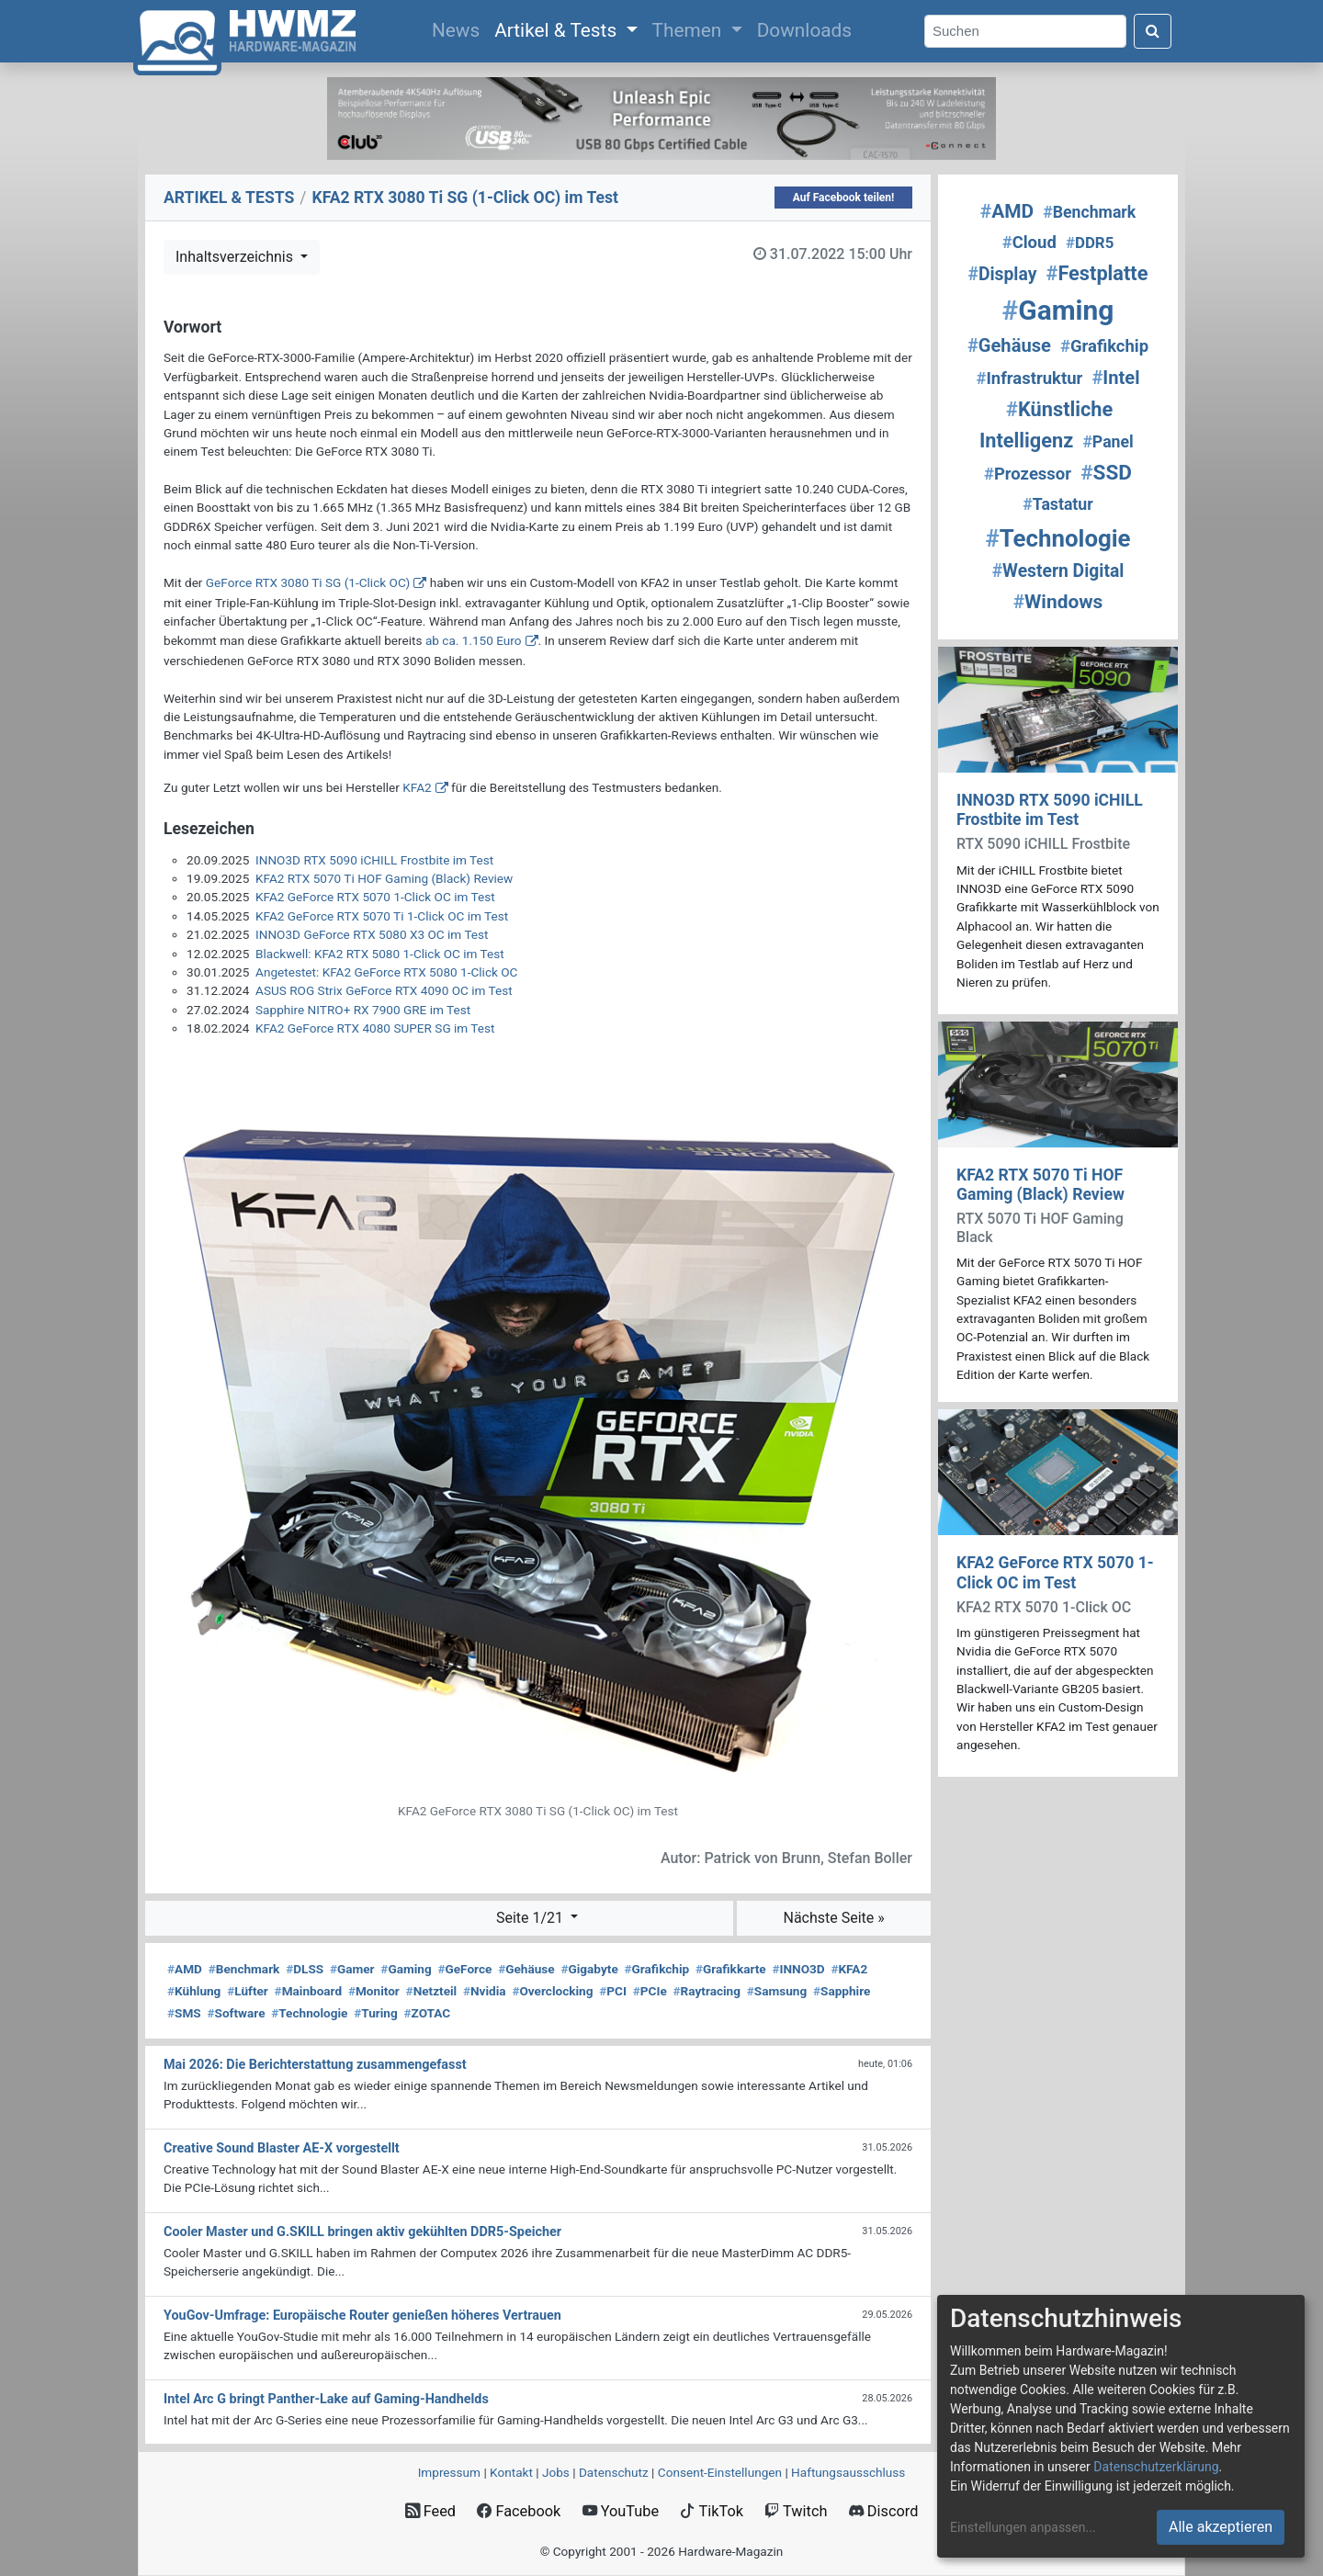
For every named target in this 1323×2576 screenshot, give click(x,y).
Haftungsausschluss (848, 2472)
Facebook (518, 2511)
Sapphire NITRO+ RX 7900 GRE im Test (362, 1009)
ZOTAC (427, 2012)
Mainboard (309, 1990)
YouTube (620, 2511)
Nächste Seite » (833, 1917)
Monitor (374, 1990)
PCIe (650, 1990)
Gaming (405, 1968)
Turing (376, 2012)
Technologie (309, 2012)
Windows (1058, 602)
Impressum (449, 2472)
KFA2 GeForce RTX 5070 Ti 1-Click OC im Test (381, 916)
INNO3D (798, 1968)
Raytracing (707, 1990)
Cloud (1029, 242)
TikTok (711, 2511)
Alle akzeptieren (1220, 2527)
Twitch (795, 2511)
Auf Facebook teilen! (844, 197)
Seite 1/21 (531, 1917)
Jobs (556, 2472)
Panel (1107, 442)
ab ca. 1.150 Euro (473, 640)
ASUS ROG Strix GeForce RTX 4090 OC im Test (384, 990)
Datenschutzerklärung (1155, 2466)
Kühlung (193, 1990)
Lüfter (247, 1990)
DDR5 (1090, 242)
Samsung (777, 1990)
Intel (1115, 378)
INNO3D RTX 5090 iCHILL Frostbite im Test (374, 860)
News (459, 28)
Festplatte (1097, 273)
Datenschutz (614, 2472)
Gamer (352, 1968)
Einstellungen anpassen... (1023, 2527)
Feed (430, 2511)
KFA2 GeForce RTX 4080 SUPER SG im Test (374, 1028)
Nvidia (484, 1990)
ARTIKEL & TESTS (229, 197)
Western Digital (1058, 571)
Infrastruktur (1029, 378)
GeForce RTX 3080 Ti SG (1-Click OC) (308, 582)
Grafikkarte (730, 1968)
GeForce (464, 1968)
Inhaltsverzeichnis (236, 257)
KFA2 (416, 787)
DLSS (304, 1968)
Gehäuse (526, 1968)
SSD (1106, 472)
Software (236, 2012)
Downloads (804, 30)
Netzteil (432, 1990)
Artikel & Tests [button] (557, 30)
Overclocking (552, 1990)
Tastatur (1057, 504)
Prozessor (1027, 474)
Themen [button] (689, 30)
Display (1002, 274)
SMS (184, 2012)
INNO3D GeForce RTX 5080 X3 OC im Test (372, 934)
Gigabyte (588, 1968)
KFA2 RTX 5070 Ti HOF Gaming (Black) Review (384, 878)
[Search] (1025, 32)
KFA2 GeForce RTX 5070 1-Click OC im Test (375, 896)
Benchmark (244, 1968)
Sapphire (841, 1990)
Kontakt (511, 2472)
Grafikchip (656, 1968)
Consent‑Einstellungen (720, 2472)
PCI (613, 1990)
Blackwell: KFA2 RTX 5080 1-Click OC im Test (379, 953)
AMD (184, 1968)
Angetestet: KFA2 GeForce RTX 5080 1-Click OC (386, 972)
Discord (884, 2511)
